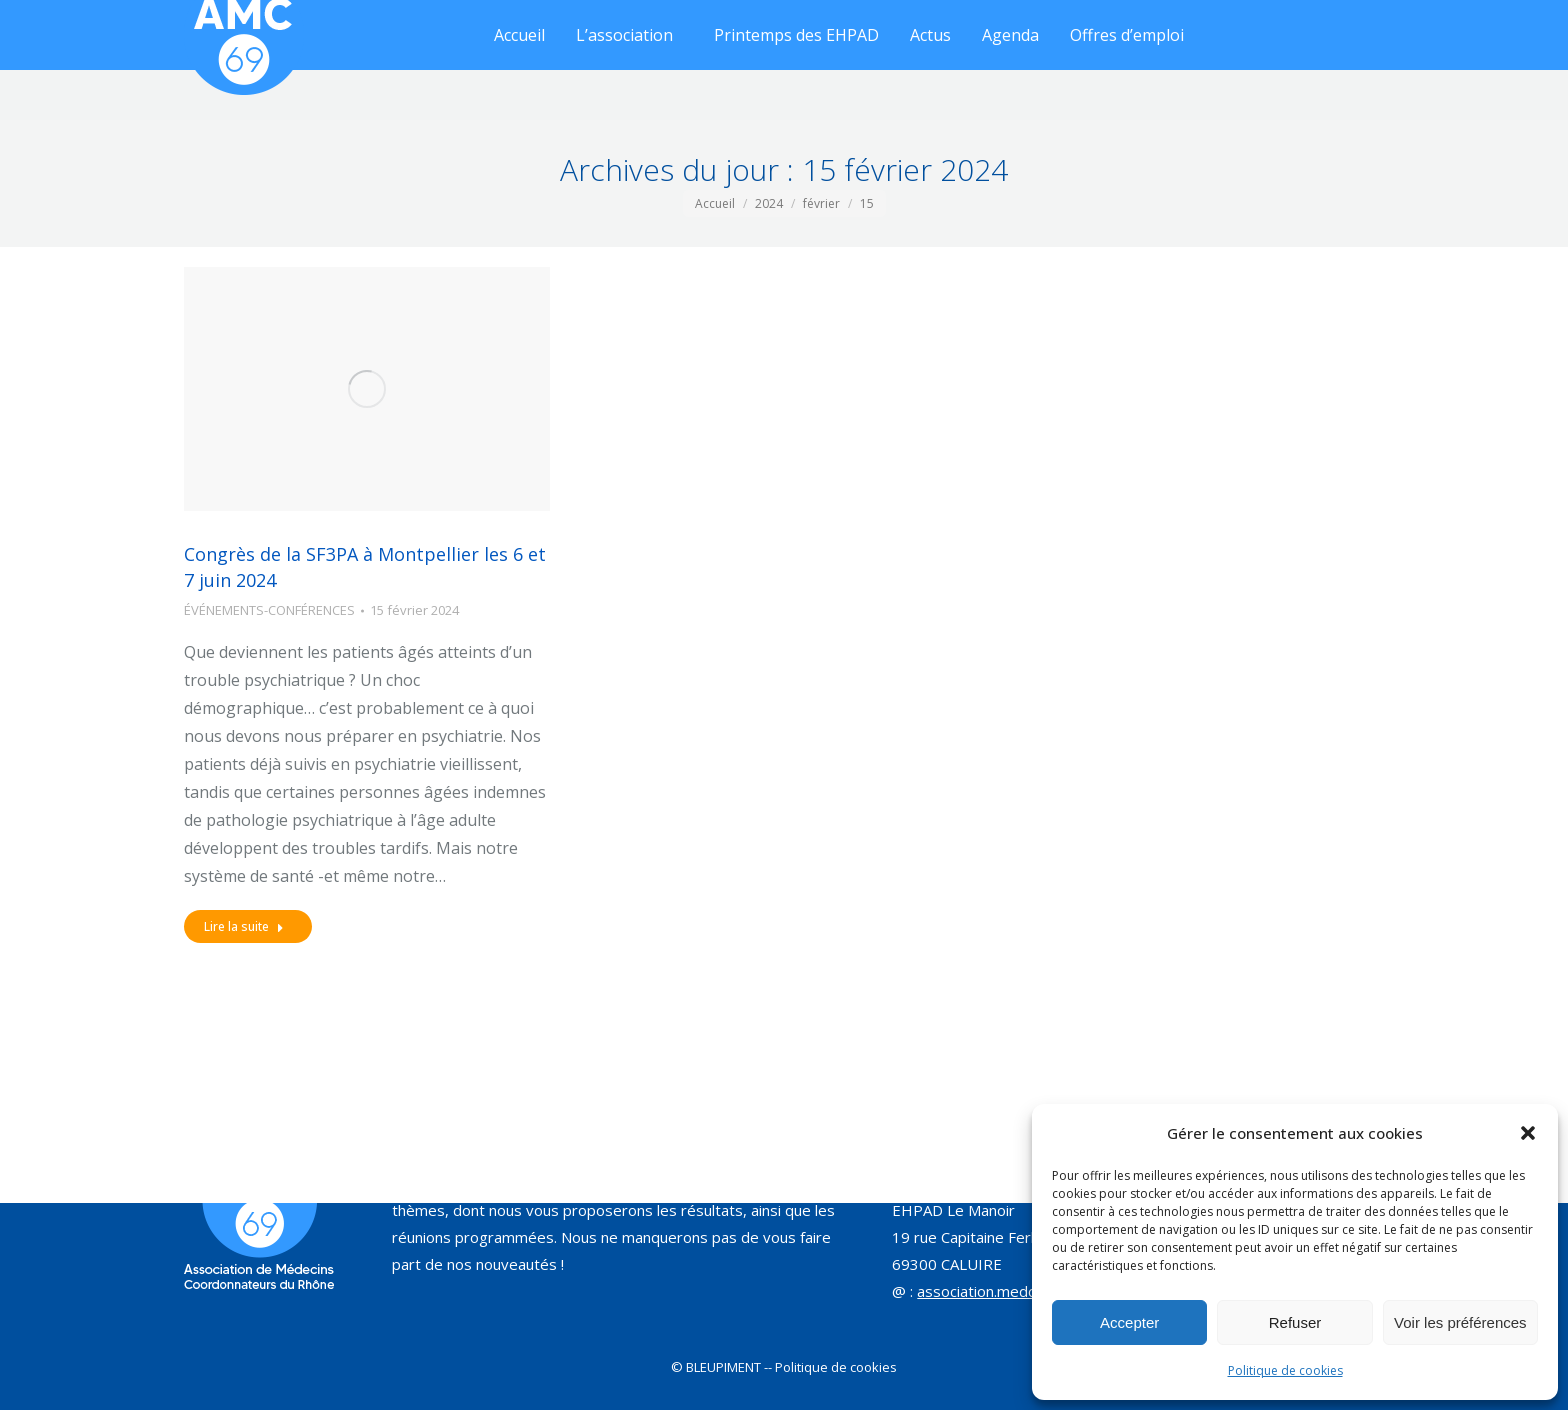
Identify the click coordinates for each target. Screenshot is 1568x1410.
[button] (1528, 1133)
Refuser (1295, 1322)
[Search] (881, 25)
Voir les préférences (1460, 1322)
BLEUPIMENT (723, 1367)
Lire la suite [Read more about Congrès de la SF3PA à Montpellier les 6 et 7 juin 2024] (244, 926)
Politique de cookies (1285, 1370)
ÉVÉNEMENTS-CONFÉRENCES (269, 610)
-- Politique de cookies (830, 1367)
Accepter (1129, 1322)
